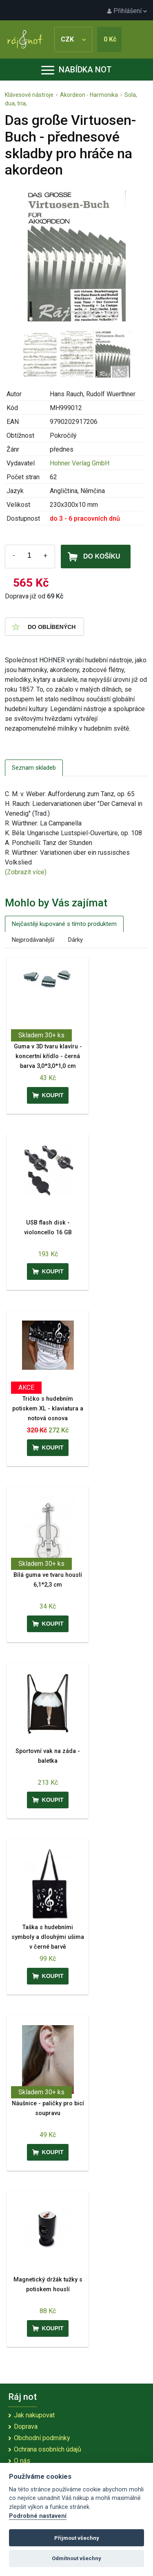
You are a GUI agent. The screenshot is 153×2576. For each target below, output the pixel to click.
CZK (73, 39)
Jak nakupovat (34, 2415)
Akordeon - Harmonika (89, 95)
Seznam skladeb (34, 767)
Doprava (26, 2426)
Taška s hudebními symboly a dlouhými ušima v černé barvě (47, 1937)
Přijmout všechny (76, 2538)
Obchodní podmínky (42, 2438)
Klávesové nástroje (29, 95)
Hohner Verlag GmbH (79, 463)
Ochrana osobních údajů (47, 2449)
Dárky (75, 939)
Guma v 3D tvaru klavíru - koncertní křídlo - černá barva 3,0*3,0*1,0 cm (48, 1056)
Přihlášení (127, 11)
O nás (22, 2461)
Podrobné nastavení (38, 2516)
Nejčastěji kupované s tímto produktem (64, 924)
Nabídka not (76, 69)
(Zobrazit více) (26, 872)
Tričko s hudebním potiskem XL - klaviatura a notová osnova (47, 1408)
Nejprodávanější (33, 939)
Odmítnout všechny (76, 2558)
